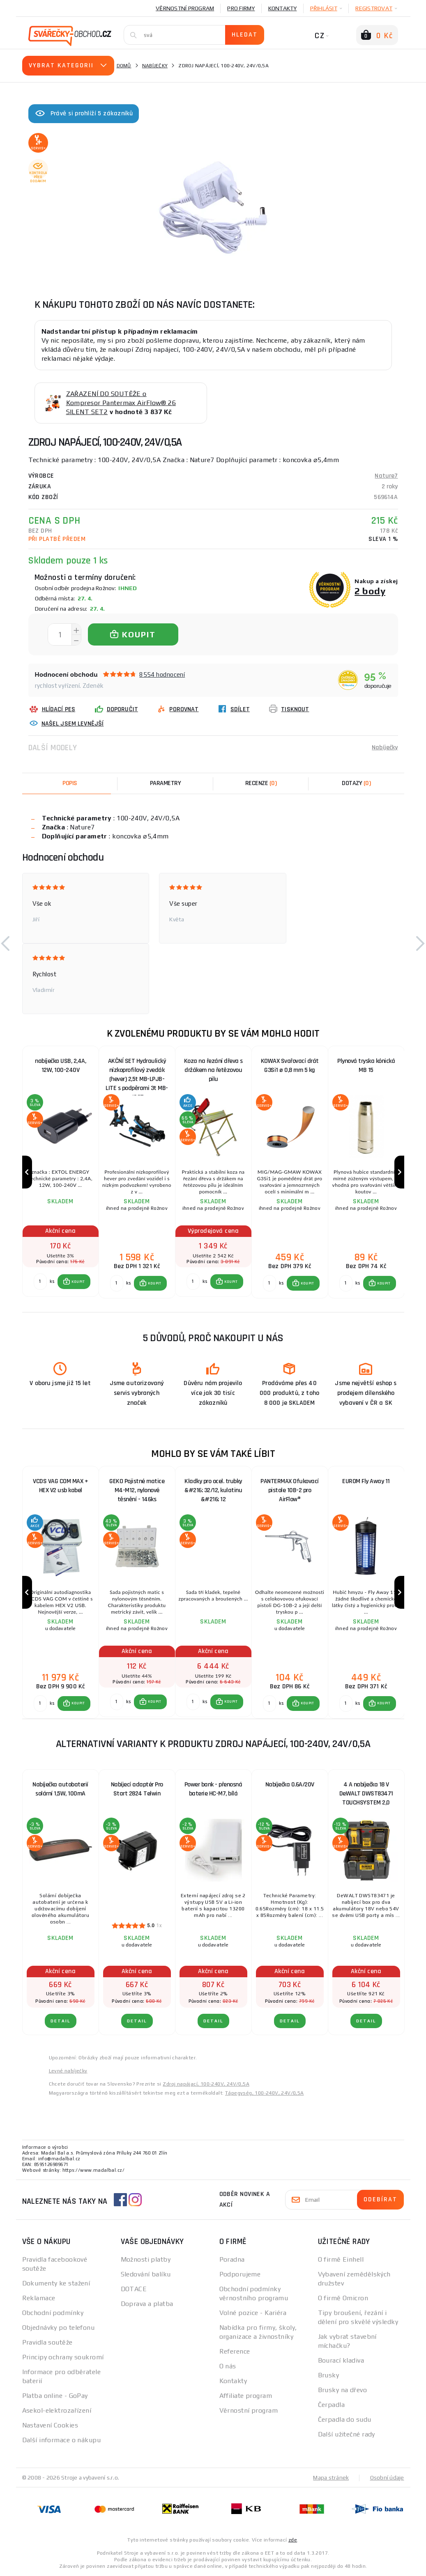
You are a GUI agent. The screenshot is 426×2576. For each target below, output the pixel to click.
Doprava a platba (147, 2304)
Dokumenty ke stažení (56, 2283)
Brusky (328, 2375)
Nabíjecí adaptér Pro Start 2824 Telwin (137, 1789)
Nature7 (386, 476)
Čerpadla (331, 2405)
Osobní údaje (387, 2477)
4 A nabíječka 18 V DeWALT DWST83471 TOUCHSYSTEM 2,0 (366, 1793)
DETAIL (61, 2021)
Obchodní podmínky (52, 2313)
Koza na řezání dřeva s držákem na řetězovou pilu (213, 1070)
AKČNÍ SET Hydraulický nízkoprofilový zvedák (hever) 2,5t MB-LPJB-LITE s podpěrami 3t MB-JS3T (137, 1072)
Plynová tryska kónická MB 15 (366, 1065)
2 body (370, 590)
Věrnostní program (185, 8)
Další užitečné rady (346, 2434)
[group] (60, 1172)
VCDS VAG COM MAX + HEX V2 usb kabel (60, 1486)
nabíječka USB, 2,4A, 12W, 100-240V (60, 1065)
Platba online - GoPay (55, 2396)
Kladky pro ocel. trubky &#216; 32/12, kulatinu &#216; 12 (213, 1490)
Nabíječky (155, 66)
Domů (124, 66)
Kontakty (282, 8)
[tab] (261, 783)
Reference (234, 2351)
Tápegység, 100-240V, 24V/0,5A (264, 2093)
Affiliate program (245, 2396)
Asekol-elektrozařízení (57, 2410)
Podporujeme (240, 2274)
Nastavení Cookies (50, 2425)
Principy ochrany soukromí (63, 2357)
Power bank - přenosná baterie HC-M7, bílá (213, 1789)
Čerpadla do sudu (344, 2419)
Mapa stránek (331, 2477)
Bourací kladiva (341, 2360)
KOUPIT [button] (78, 1281)
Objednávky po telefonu (58, 2327)
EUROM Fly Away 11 (366, 1481)
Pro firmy (241, 8)
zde (292, 2540)
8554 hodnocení (162, 674)
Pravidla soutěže (47, 2342)
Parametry (165, 783)
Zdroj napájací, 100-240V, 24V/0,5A (206, 2084)
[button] (6, 943)
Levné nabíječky (68, 2071)
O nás (227, 2366)
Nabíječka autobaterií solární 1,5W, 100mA (60, 1789)
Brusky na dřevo (342, 2390)
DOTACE (134, 2289)
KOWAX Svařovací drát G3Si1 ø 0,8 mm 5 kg (290, 1065)
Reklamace (38, 2298)
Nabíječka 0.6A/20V (289, 1784)
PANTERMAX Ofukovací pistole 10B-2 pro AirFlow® (289, 1490)
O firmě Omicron (343, 2298)
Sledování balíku (146, 2274)
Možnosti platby (146, 2259)
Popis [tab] (69, 783)
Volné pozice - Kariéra (253, 2313)
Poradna (232, 2259)
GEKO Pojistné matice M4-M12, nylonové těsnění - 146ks (136, 1490)
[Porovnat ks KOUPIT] (40, 1281)
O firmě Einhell (341, 2259)
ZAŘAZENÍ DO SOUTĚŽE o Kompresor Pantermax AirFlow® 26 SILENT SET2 (121, 403)
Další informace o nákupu (61, 2440)
